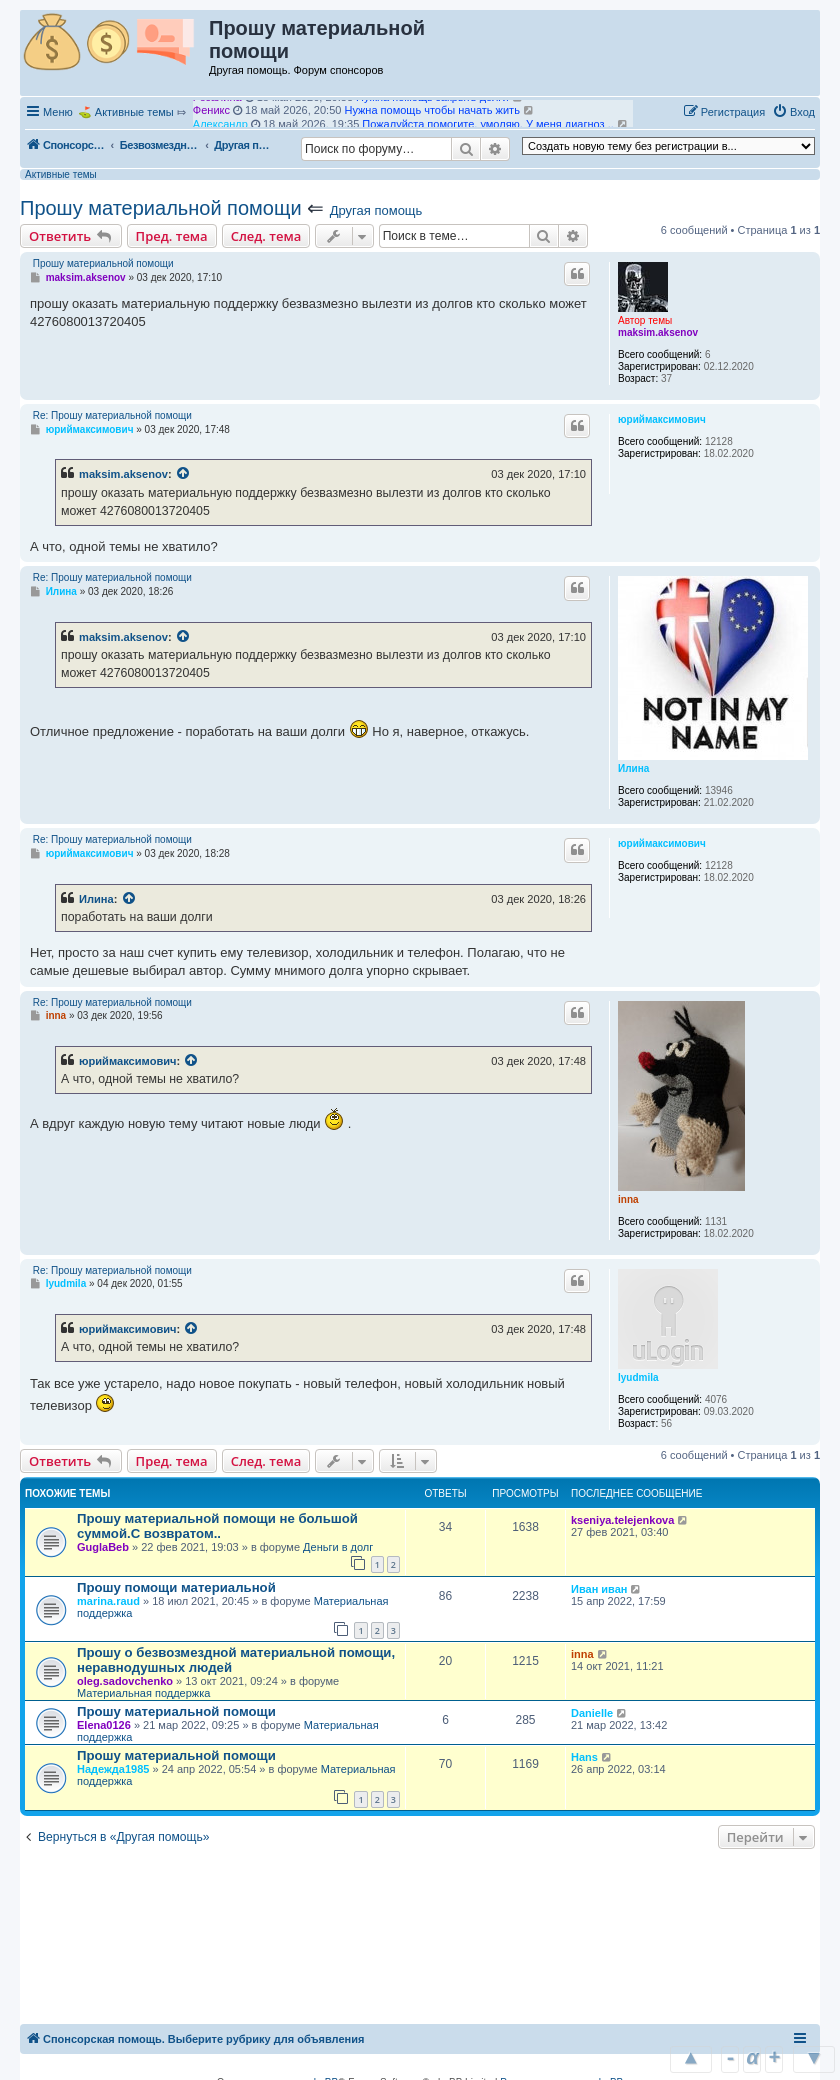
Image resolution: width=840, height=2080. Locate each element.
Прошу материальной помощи (161, 208)
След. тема (266, 236)
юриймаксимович (662, 419)
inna (628, 1199)
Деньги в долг (338, 1547)
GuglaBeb (103, 1547)
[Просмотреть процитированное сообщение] (184, 474)
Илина (633, 768)
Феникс (211, 119)
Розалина (217, 106)
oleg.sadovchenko (125, 1681)
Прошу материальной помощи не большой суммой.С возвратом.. (217, 1526)
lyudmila (638, 1377)
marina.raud (108, 1601)
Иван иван (599, 1589)
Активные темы (134, 112)
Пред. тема (172, 236)
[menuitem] (793, 112)
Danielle (592, 1713)
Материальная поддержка (143, 1693)
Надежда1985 (113, 1769)
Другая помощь (376, 210)
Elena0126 (104, 1725)
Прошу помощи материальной (176, 1587)
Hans (584, 1757)
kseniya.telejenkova (622, 1520)
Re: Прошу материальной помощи (112, 415)
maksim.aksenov (658, 332)
